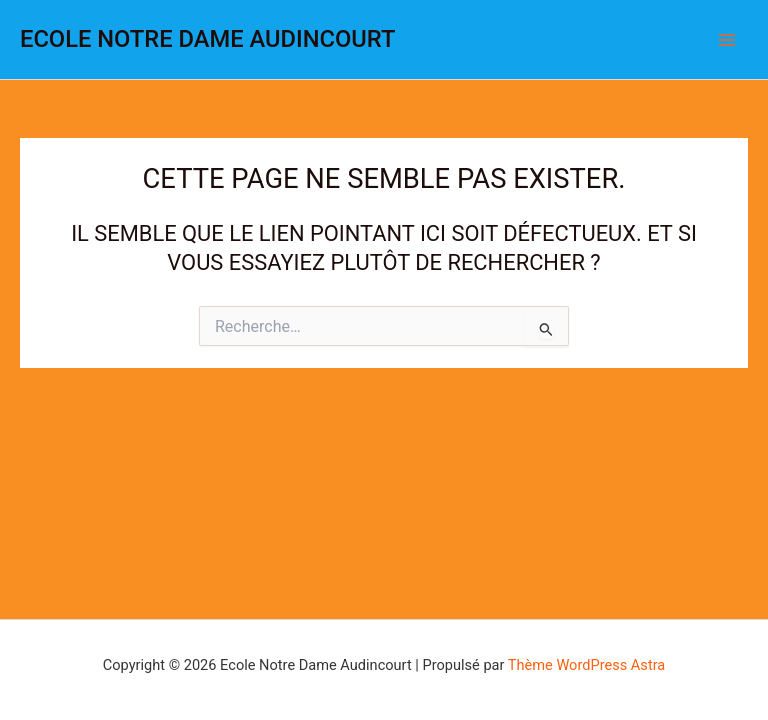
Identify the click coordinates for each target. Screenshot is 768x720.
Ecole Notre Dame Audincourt (207, 39)
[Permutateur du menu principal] (727, 40)
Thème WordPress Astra (586, 665)
